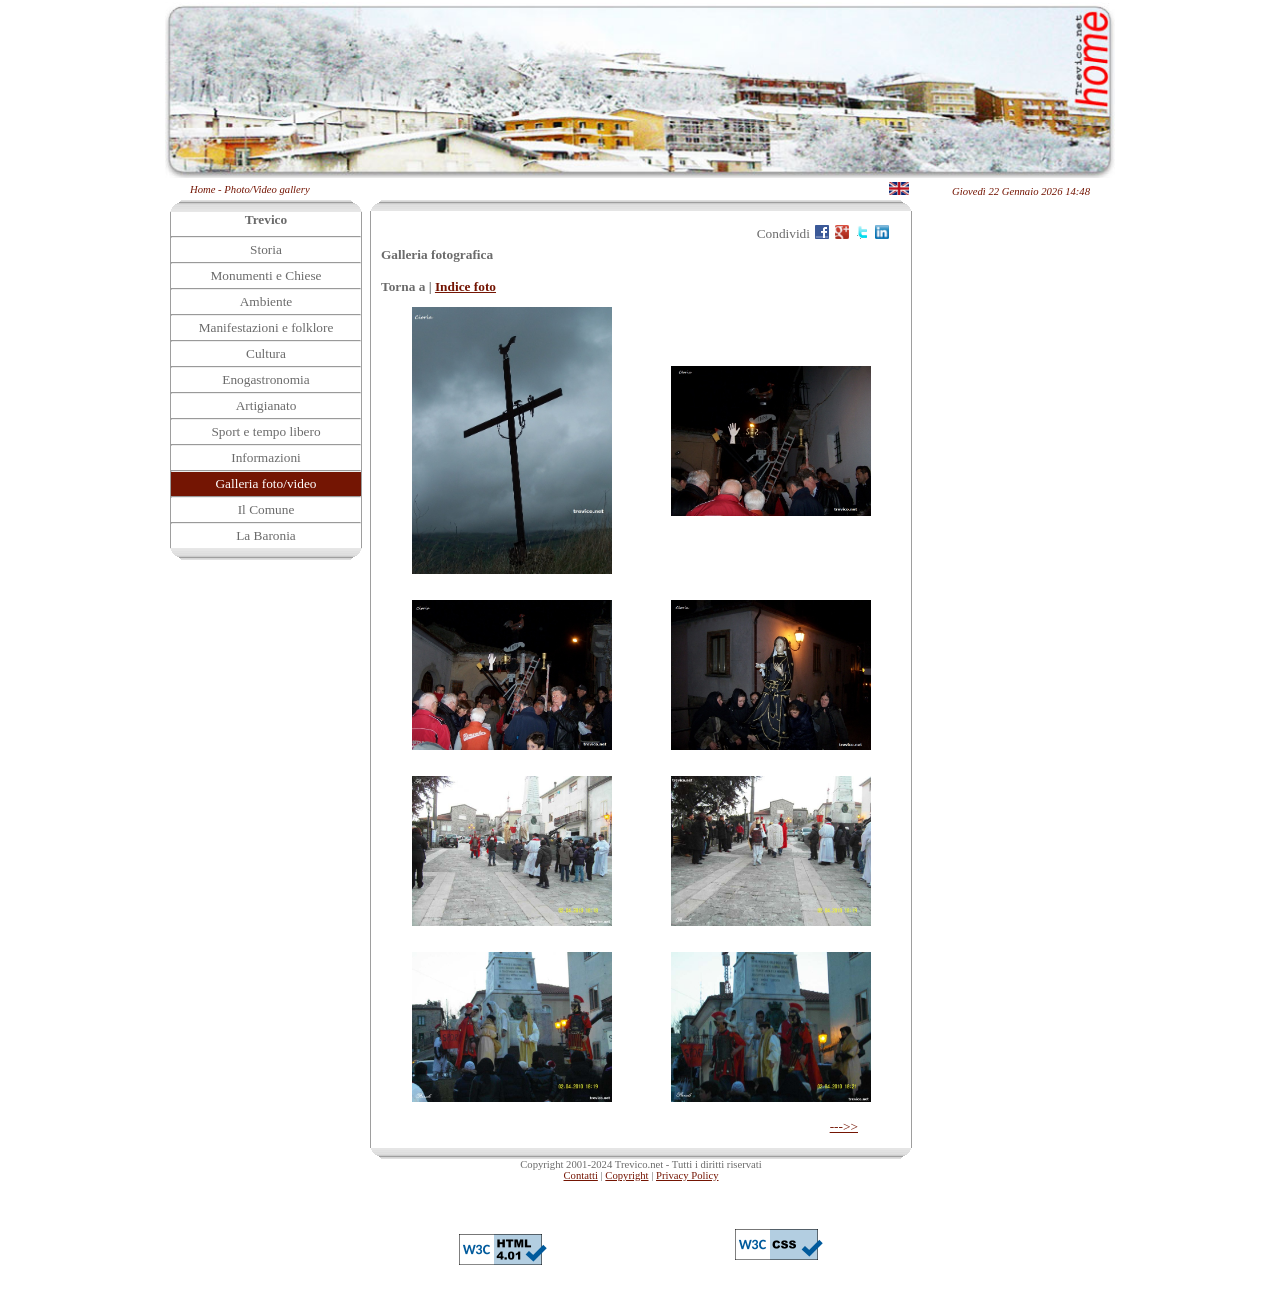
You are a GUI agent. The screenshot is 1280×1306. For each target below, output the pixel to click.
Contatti (581, 1175)
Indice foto (465, 286)
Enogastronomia (265, 379)
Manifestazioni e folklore (266, 327)
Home (202, 189)
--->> (844, 1126)
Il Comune (266, 509)
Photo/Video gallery (266, 189)
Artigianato (266, 405)
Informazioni (266, 457)
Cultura (266, 353)
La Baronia (266, 535)
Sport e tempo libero (265, 431)
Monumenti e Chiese (265, 275)
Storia (266, 249)
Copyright (626, 1175)
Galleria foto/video (265, 483)
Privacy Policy (687, 1175)
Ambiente (266, 301)
